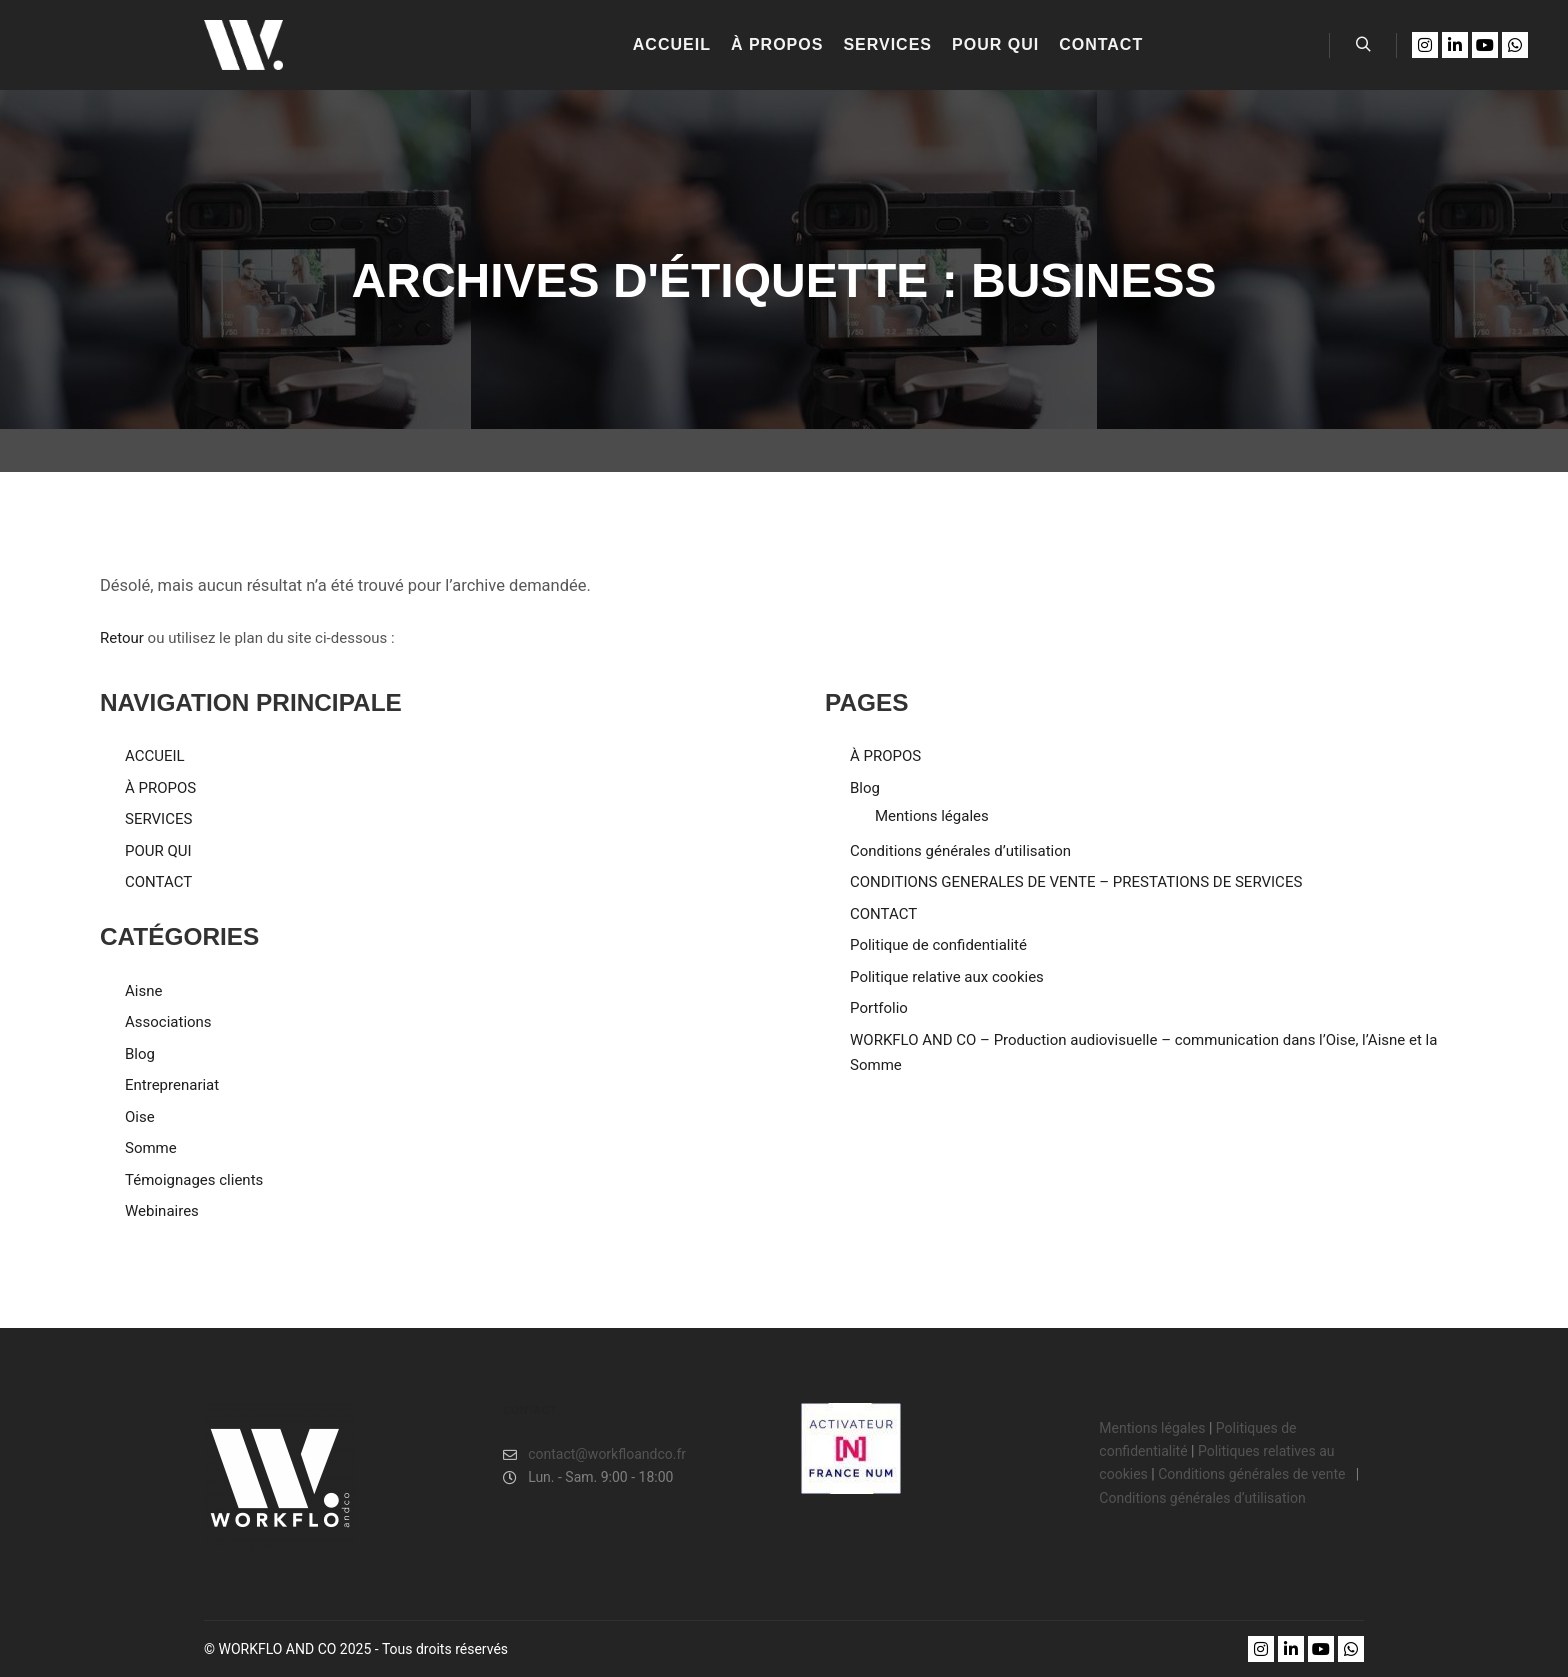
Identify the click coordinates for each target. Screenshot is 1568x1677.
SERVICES (158, 819)
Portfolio (879, 1008)
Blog (140, 1054)
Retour (122, 638)
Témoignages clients (194, 1180)
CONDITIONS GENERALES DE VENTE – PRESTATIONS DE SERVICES (1076, 882)
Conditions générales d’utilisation (960, 851)
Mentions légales (932, 816)
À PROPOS (160, 788)
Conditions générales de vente (1253, 1474)
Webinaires (162, 1211)
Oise (140, 1117)
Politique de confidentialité (938, 945)
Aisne (143, 991)
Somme (151, 1148)
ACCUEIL (155, 756)
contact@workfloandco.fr (594, 1454)
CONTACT (158, 882)
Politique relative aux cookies (947, 977)
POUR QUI (158, 851)
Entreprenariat (172, 1085)
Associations (168, 1022)
